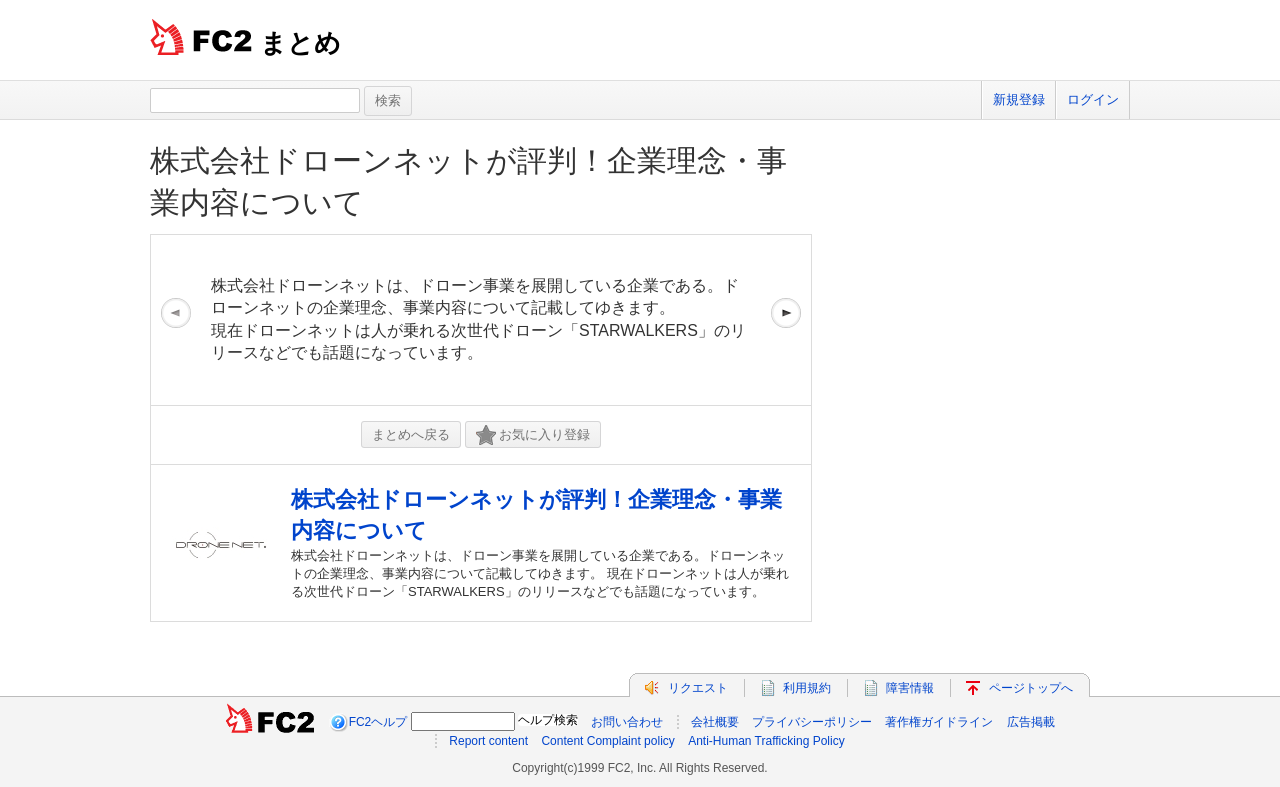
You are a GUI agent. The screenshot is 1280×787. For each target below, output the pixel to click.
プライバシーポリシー (812, 722)
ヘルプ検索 (548, 720)
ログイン (1093, 99)
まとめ (300, 43)
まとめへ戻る (411, 434)
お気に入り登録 (533, 435)
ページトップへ (1031, 688)
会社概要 (715, 722)
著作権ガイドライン (939, 722)
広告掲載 (1031, 722)
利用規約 (807, 688)
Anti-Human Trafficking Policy (766, 741)
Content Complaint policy (607, 741)
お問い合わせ (627, 722)
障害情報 (910, 688)
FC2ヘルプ (378, 722)
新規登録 (1019, 99)
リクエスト (698, 688)
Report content (488, 741)
